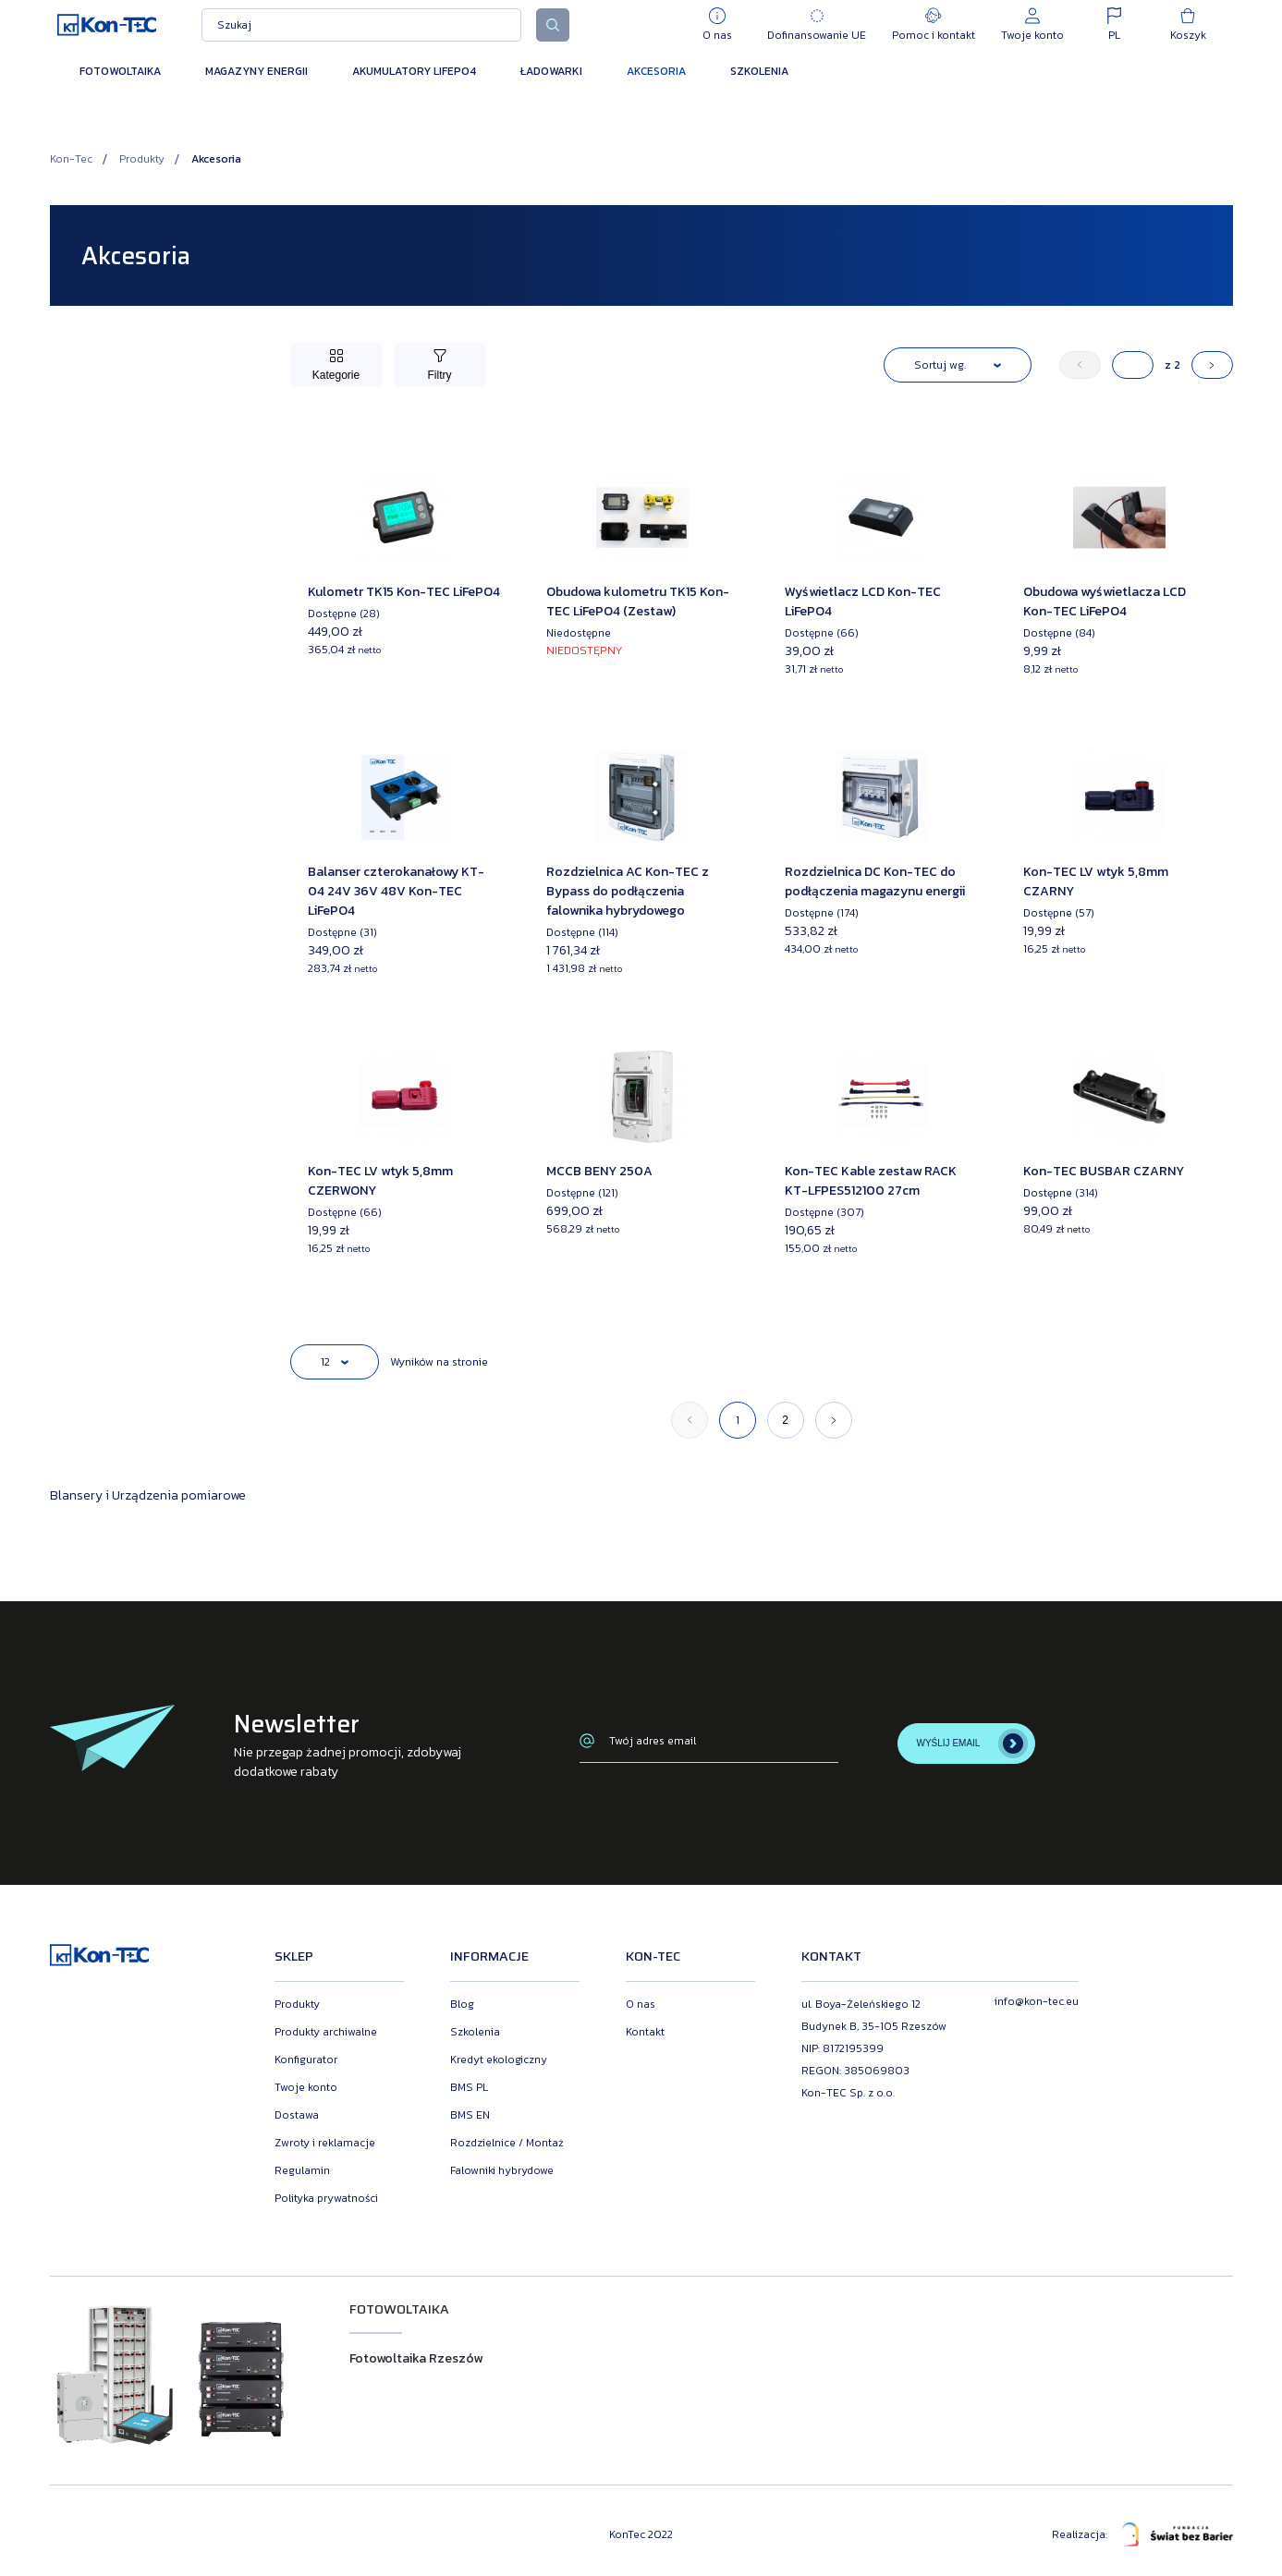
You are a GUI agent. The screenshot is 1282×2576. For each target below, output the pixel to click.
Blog (462, 2004)
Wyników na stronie (439, 1362)
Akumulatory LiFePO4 (414, 71)
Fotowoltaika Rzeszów (415, 2358)
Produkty (142, 159)
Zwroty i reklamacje (325, 2142)
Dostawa (297, 2115)
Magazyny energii (256, 71)
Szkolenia (759, 71)
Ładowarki (551, 71)
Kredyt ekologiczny (498, 2059)
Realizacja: (1142, 2534)
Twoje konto (306, 2087)
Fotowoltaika (120, 71)
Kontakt (645, 2031)
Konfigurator (306, 2059)
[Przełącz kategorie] (336, 365)
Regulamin (302, 2170)
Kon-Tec (71, 159)
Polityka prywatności (326, 2198)
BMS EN (470, 2115)
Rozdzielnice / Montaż (507, 2142)
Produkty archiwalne (326, 2031)
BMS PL (469, 2087)
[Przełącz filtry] (440, 365)
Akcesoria (656, 71)
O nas (640, 2004)
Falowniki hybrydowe (502, 2170)
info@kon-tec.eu (1037, 2001)
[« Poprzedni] (1080, 365)
